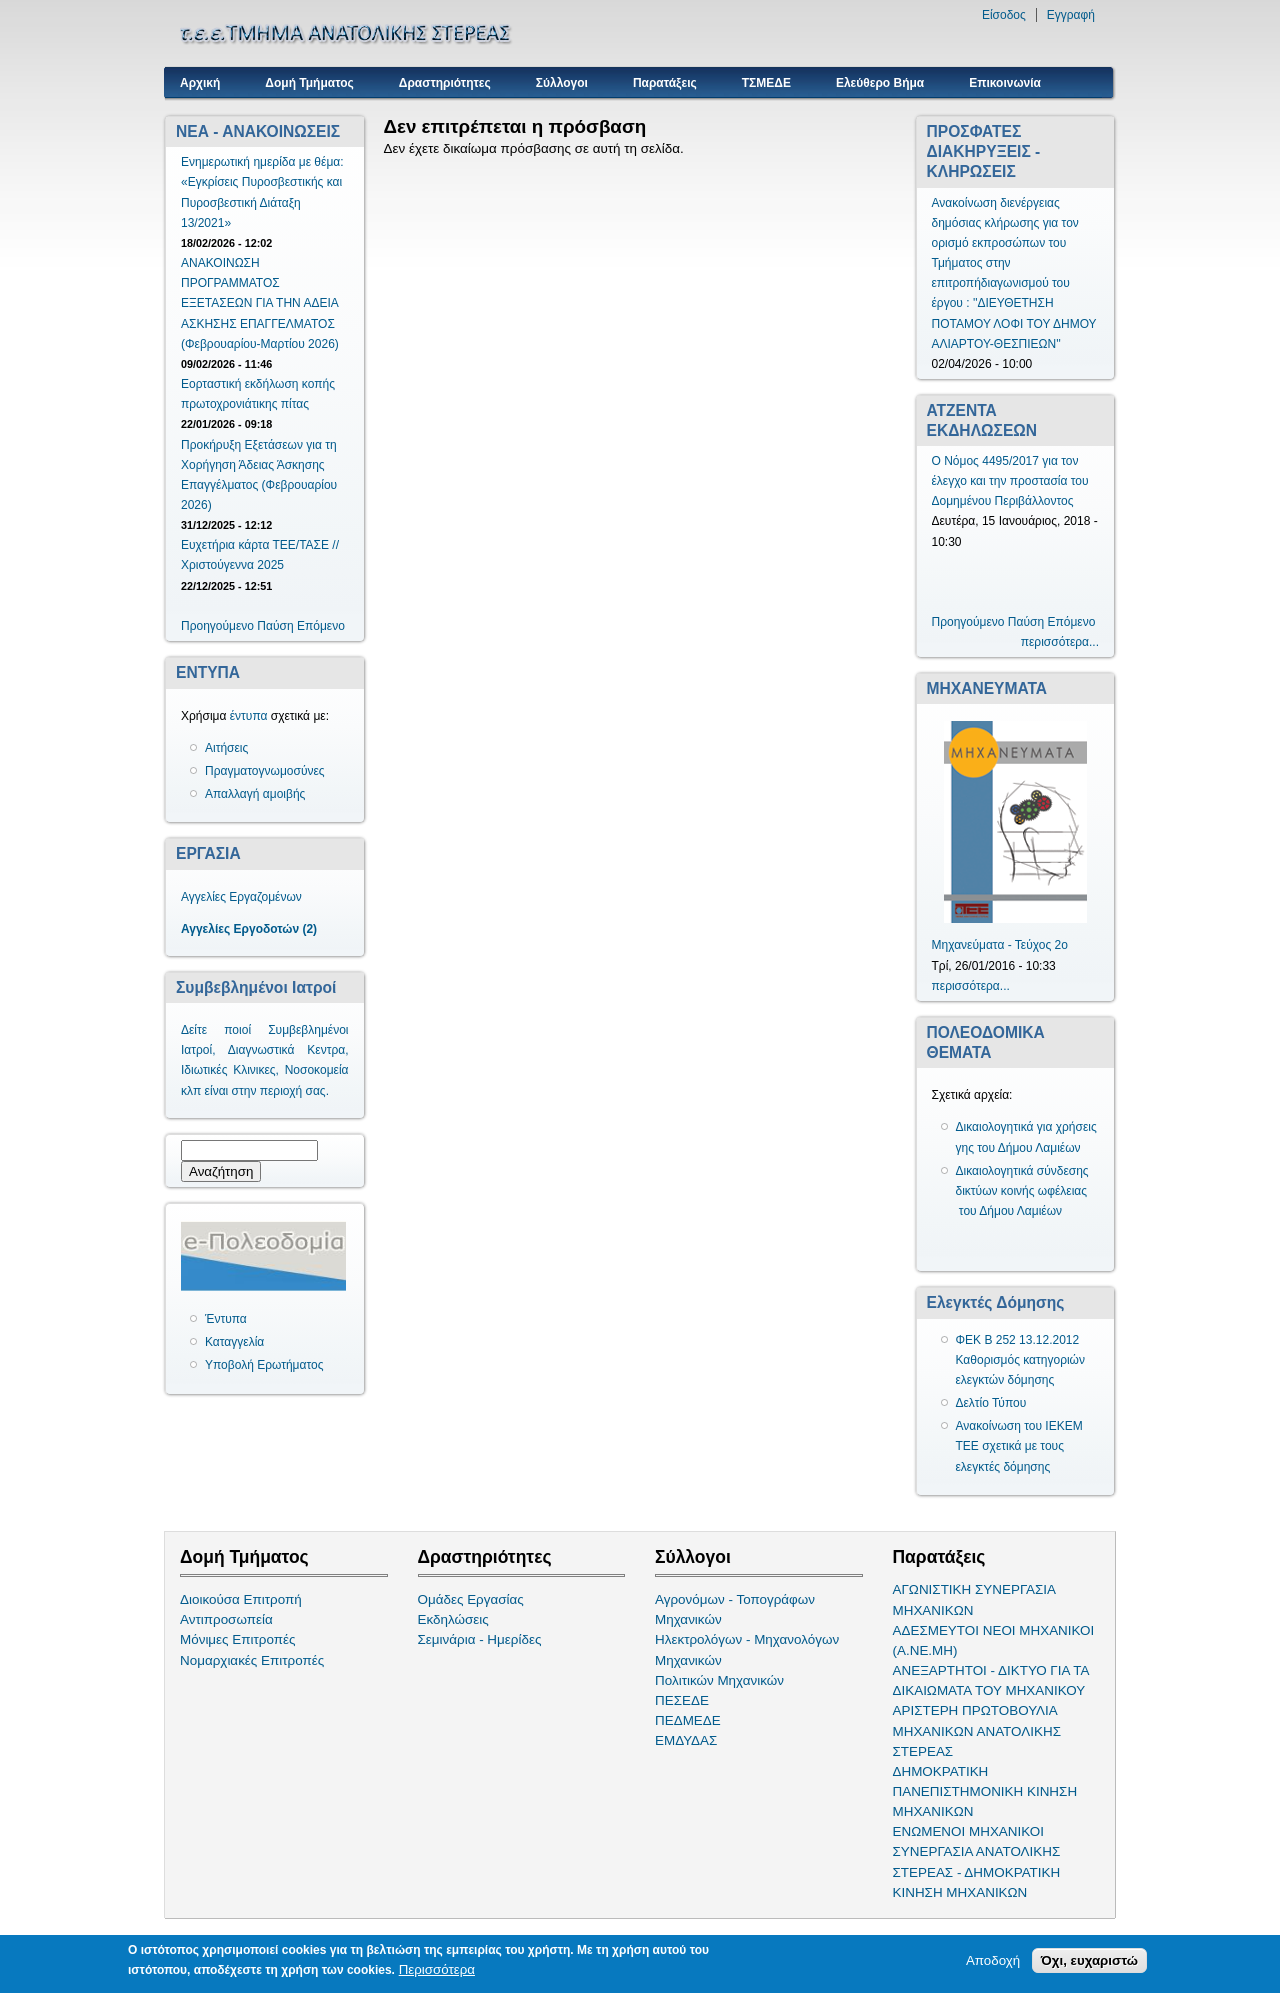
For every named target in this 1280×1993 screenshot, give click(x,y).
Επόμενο (321, 626)
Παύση (275, 626)
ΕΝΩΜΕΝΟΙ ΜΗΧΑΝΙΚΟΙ (969, 1831)
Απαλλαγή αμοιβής (255, 794)
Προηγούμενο (217, 626)
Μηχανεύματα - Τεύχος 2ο (1000, 945)
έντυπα (249, 716)
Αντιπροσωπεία (226, 1619)
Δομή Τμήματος (309, 83)
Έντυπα (226, 1319)
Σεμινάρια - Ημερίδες (480, 1639)
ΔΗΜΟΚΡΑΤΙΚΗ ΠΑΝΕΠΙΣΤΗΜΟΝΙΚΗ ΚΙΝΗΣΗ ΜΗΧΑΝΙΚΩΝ (985, 1791)
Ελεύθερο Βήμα (880, 83)
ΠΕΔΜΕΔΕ (688, 1720)
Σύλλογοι (562, 83)
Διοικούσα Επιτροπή (241, 1599)
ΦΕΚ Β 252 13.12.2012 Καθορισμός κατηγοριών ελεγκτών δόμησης (1021, 1360)
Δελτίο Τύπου (991, 1403)
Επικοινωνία (1005, 83)
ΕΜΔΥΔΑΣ (686, 1740)
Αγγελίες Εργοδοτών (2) (249, 929)
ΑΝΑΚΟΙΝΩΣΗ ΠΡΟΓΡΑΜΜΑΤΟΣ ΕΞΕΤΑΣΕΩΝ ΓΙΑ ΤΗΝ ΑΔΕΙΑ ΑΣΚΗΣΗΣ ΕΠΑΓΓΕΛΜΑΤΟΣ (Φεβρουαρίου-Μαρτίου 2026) (260, 303)
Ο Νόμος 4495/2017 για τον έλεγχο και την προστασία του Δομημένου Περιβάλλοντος (1010, 481)
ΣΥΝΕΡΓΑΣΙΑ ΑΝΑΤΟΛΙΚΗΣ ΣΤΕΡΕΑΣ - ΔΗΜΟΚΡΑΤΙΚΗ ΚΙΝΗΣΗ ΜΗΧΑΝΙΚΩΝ (977, 1871)
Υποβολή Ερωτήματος (264, 1365)
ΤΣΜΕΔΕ (766, 83)
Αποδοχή (993, 1960)
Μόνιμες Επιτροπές (238, 1639)
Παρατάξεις (665, 83)
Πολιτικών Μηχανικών (719, 1680)
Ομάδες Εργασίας (471, 1599)
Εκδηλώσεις (453, 1619)
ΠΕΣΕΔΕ (682, 1700)
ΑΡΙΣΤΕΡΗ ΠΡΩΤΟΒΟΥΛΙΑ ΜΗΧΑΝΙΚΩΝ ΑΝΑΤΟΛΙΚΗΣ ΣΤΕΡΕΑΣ (977, 1730)
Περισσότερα (437, 1969)
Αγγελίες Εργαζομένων (241, 897)
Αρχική (200, 83)
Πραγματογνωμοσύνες (265, 771)
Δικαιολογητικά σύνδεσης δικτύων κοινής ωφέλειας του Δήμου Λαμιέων (1022, 1191)
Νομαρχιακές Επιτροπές (252, 1660)
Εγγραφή (1071, 15)
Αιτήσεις (226, 748)
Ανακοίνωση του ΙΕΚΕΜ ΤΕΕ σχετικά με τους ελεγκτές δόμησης (1019, 1446)
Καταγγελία (234, 1342)
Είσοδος (1004, 15)
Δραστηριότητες (445, 83)
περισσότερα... (1060, 642)
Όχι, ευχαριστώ (1089, 1960)
